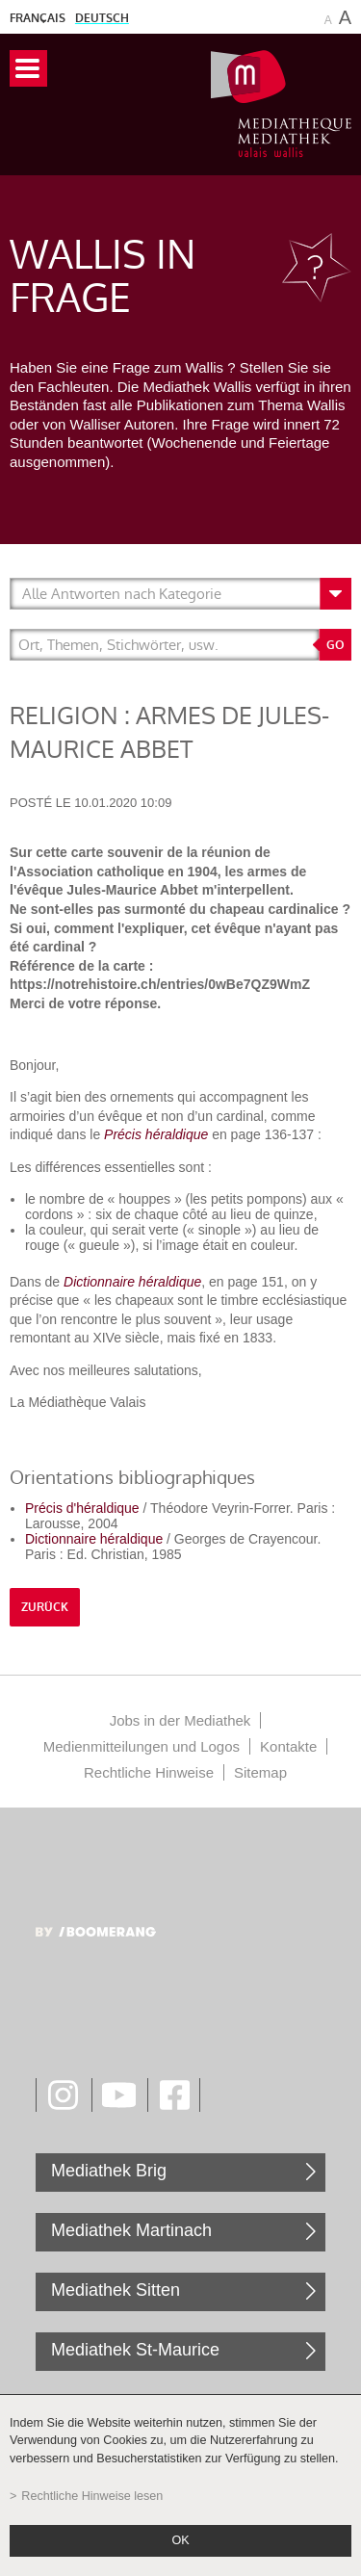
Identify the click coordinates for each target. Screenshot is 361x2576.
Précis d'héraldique (82, 1508)
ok (180, 2540)
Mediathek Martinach (131, 2230)
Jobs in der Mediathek (180, 1720)
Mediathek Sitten (115, 2290)
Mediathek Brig (109, 2170)
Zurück (44, 1607)
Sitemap (260, 1772)
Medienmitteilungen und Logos (141, 1746)
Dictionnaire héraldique (132, 1281)
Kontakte (288, 1746)
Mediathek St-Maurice (135, 2349)
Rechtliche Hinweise (149, 1772)
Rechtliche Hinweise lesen (92, 2496)
